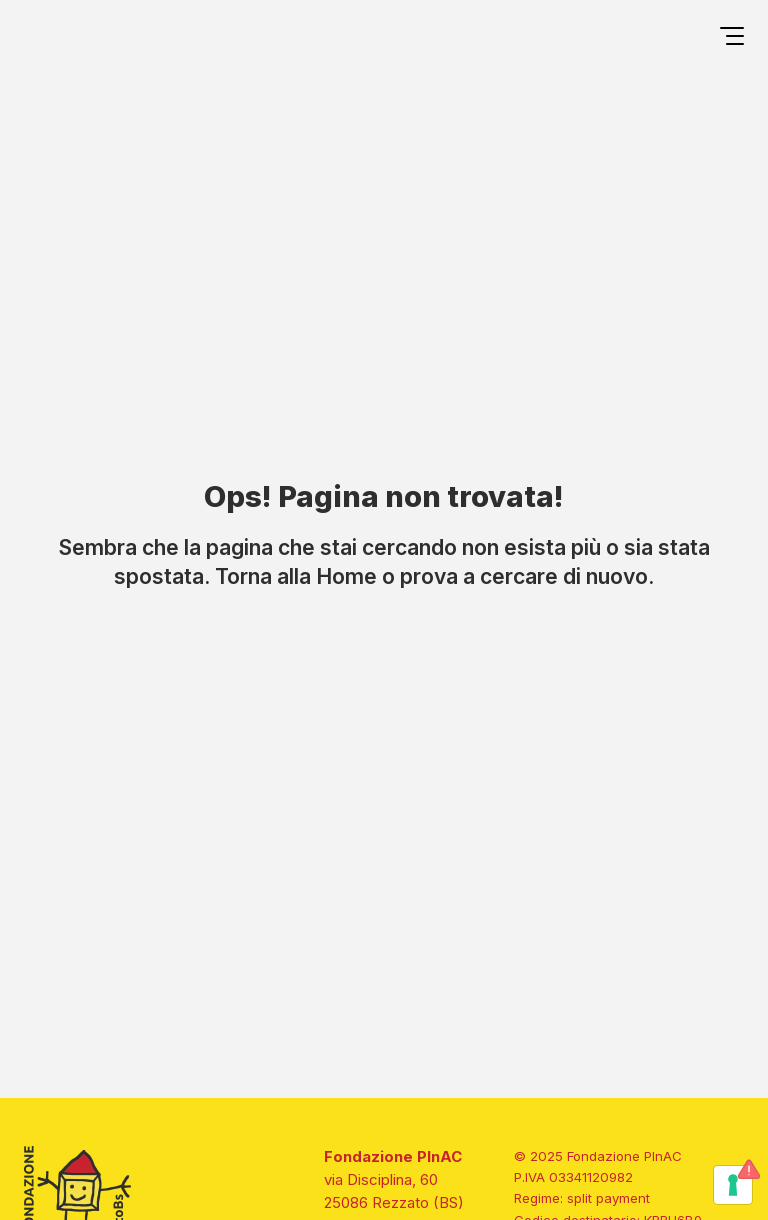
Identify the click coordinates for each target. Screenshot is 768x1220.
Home (346, 576)
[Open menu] (732, 39)
